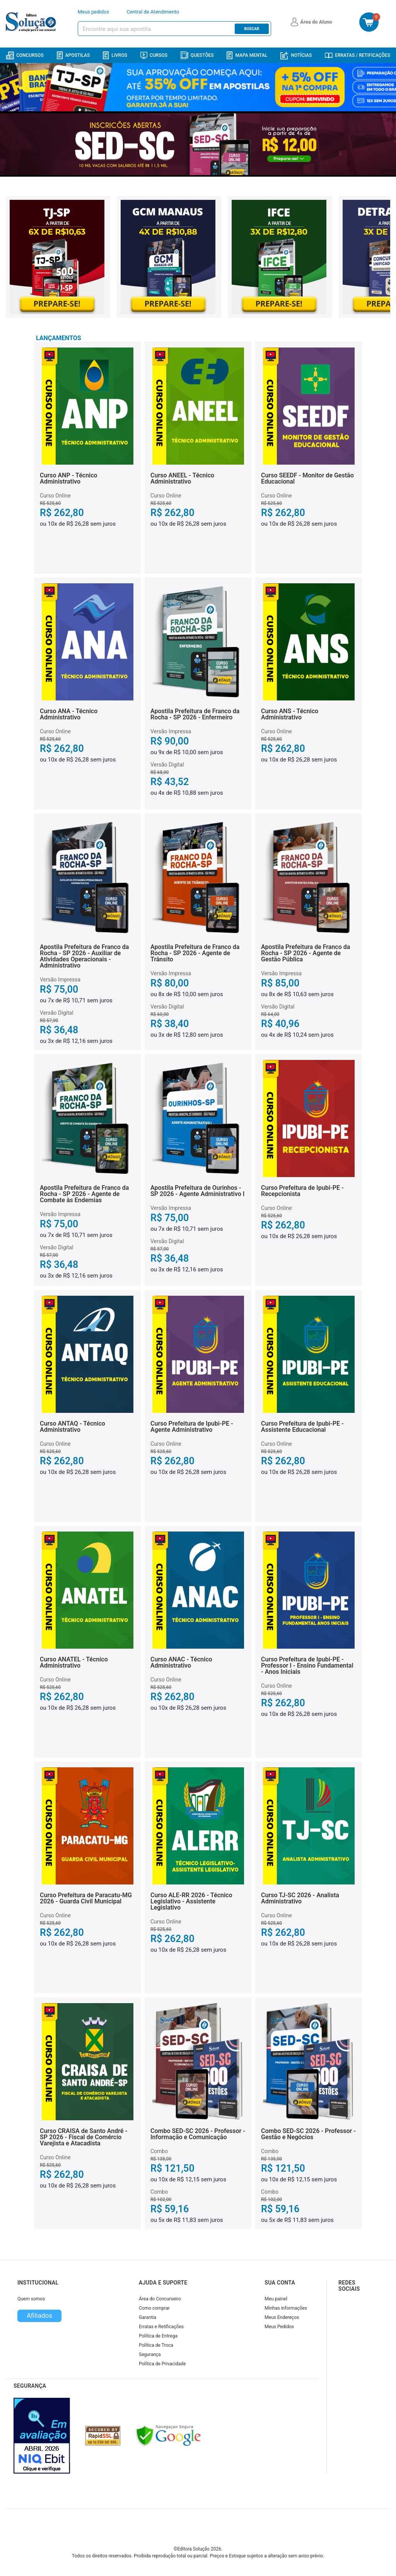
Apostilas (73, 55)
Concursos (25, 55)
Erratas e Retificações (161, 2326)
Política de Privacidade (162, 2363)
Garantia (147, 2317)
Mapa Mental (247, 55)
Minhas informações (286, 2308)
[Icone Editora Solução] (32, 22)
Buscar (251, 29)
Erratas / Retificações (357, 55)
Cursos (153, 55)
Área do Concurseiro (160, 2299)
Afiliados (39, 2315)
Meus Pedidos (279, 2326)
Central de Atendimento (152, 12)
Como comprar (154, 2308)
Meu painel (276, 2299)
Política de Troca (156, 2345)
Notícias (296, 55)
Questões (197, 55)
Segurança (150, 2354)
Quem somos (31, 2299)
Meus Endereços (282, 2317)
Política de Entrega (158, 2336)
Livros (115, 55)
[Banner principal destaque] (198, 144)
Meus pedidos (93, 12)
